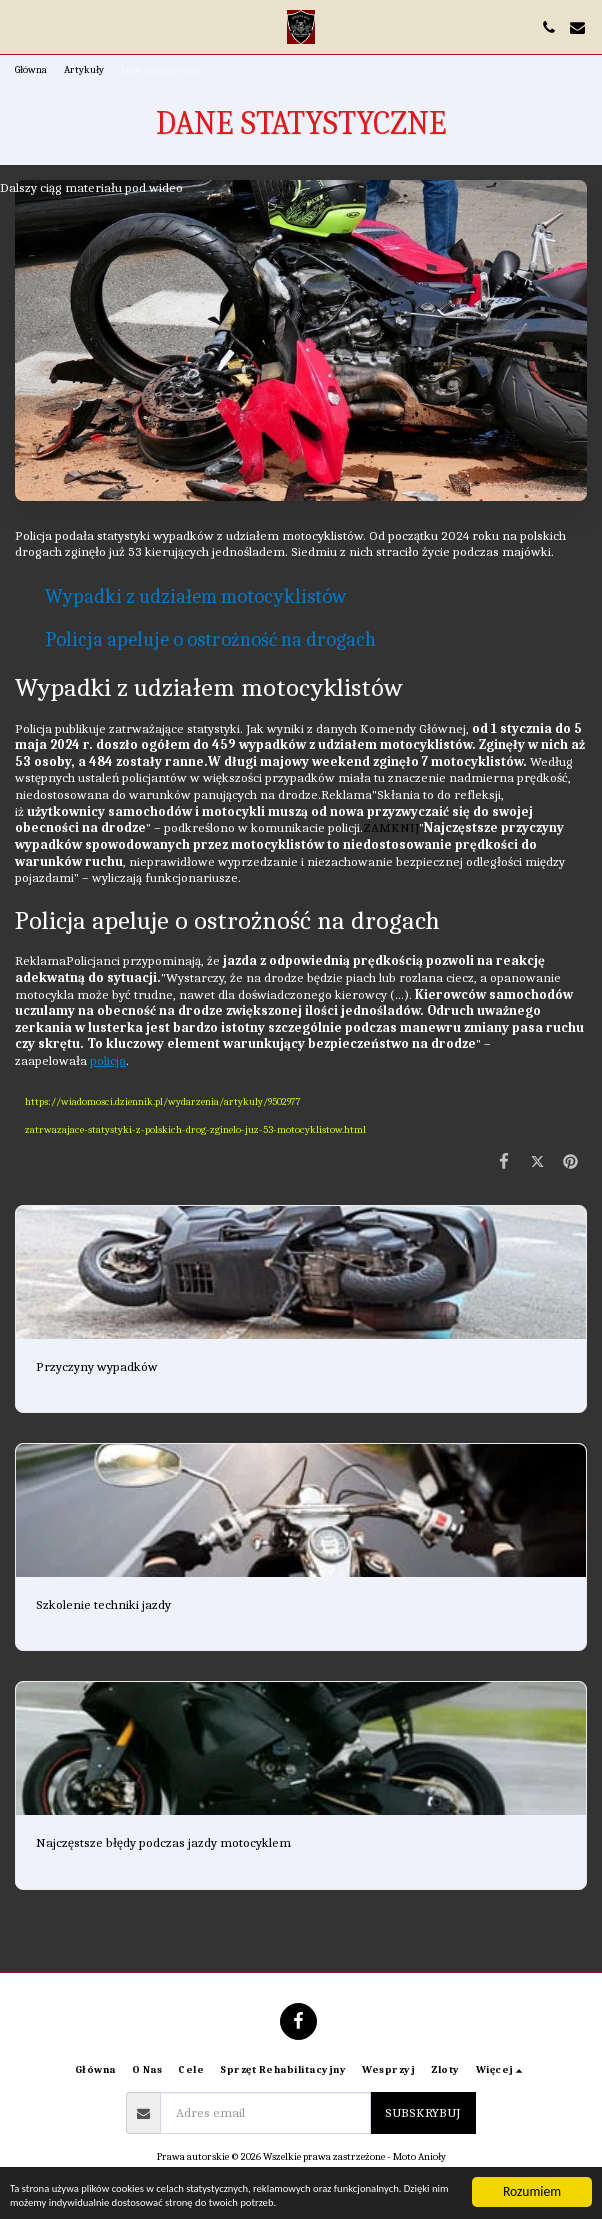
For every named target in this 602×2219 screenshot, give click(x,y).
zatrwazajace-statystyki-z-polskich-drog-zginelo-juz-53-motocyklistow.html (195, 1129)
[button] (22, 26)
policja (108, 1060)
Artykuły (84, 69)
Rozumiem (532, 2165)
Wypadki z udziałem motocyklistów (195, 596)
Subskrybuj (422, 2112)
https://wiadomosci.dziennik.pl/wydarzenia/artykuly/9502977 (163, 1101)
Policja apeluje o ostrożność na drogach (210, 639)
